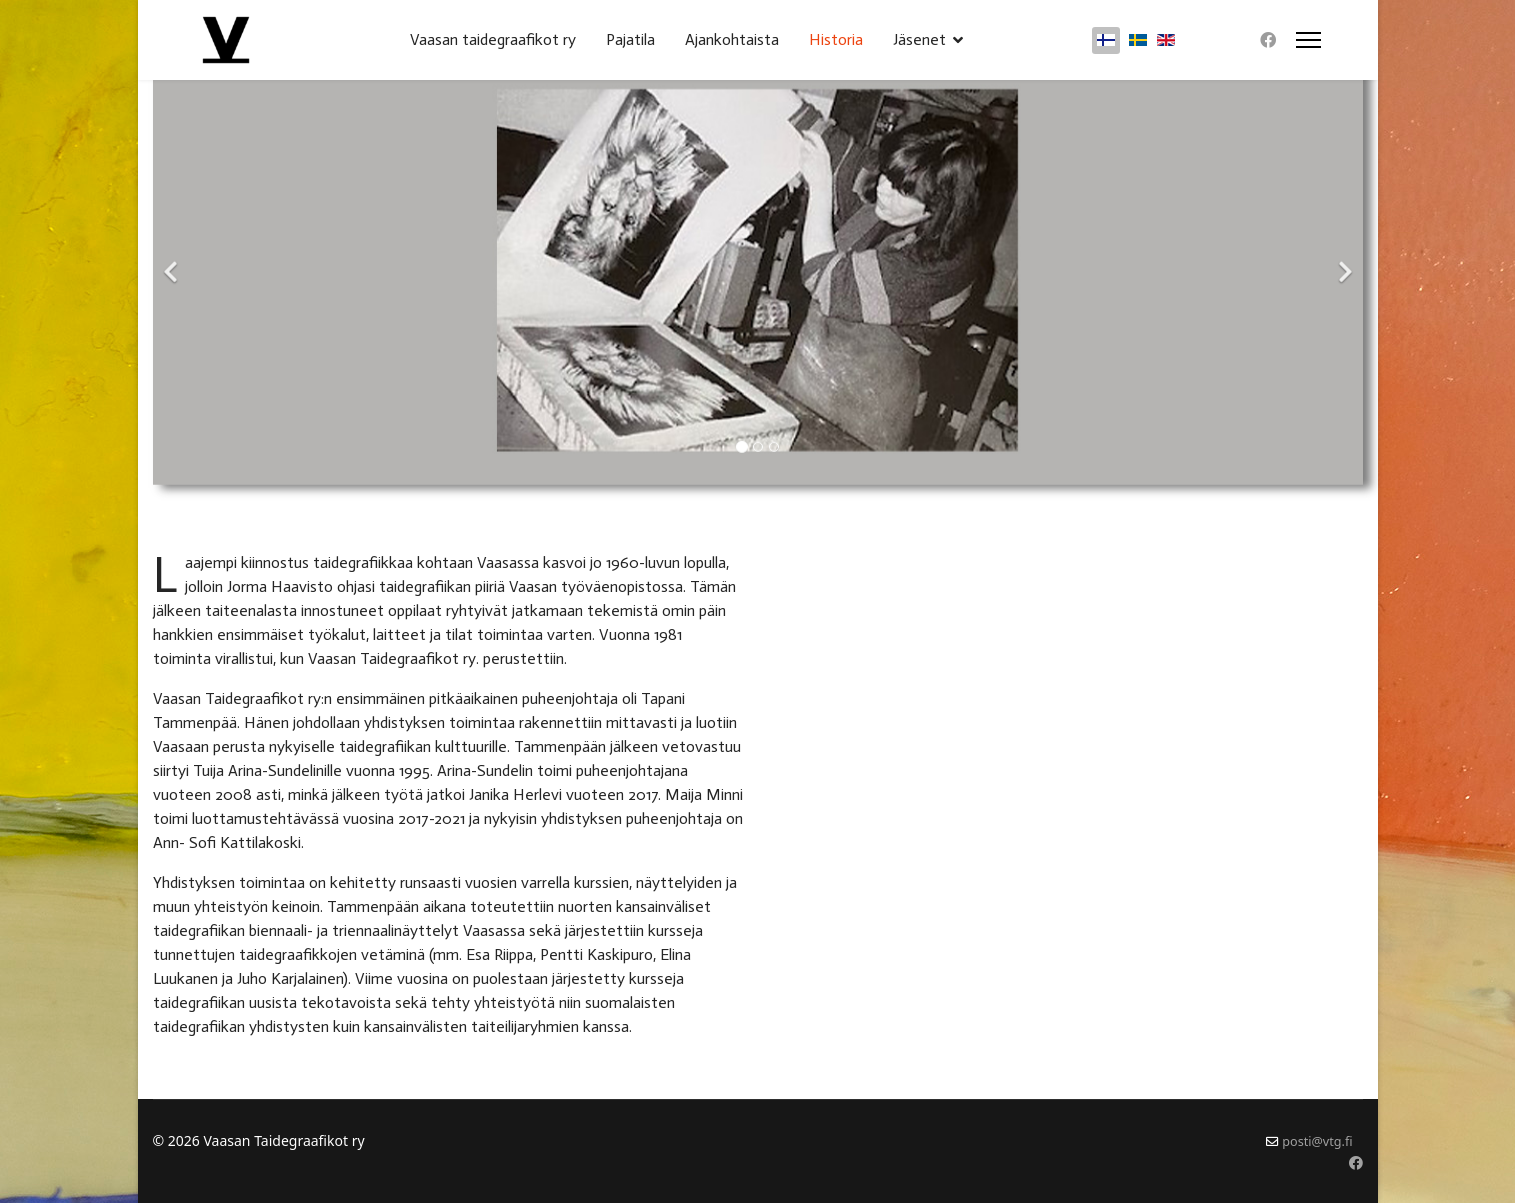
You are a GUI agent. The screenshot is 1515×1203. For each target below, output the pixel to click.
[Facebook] (1268, 40)
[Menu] (1308, 40)
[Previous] (173, 260)
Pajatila (630, 39)
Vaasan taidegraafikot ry (493, 39)
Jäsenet (919, 39)
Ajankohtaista (732, 39)
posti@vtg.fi (1317, 1141)
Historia (836, 39)
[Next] (1343, 260)
